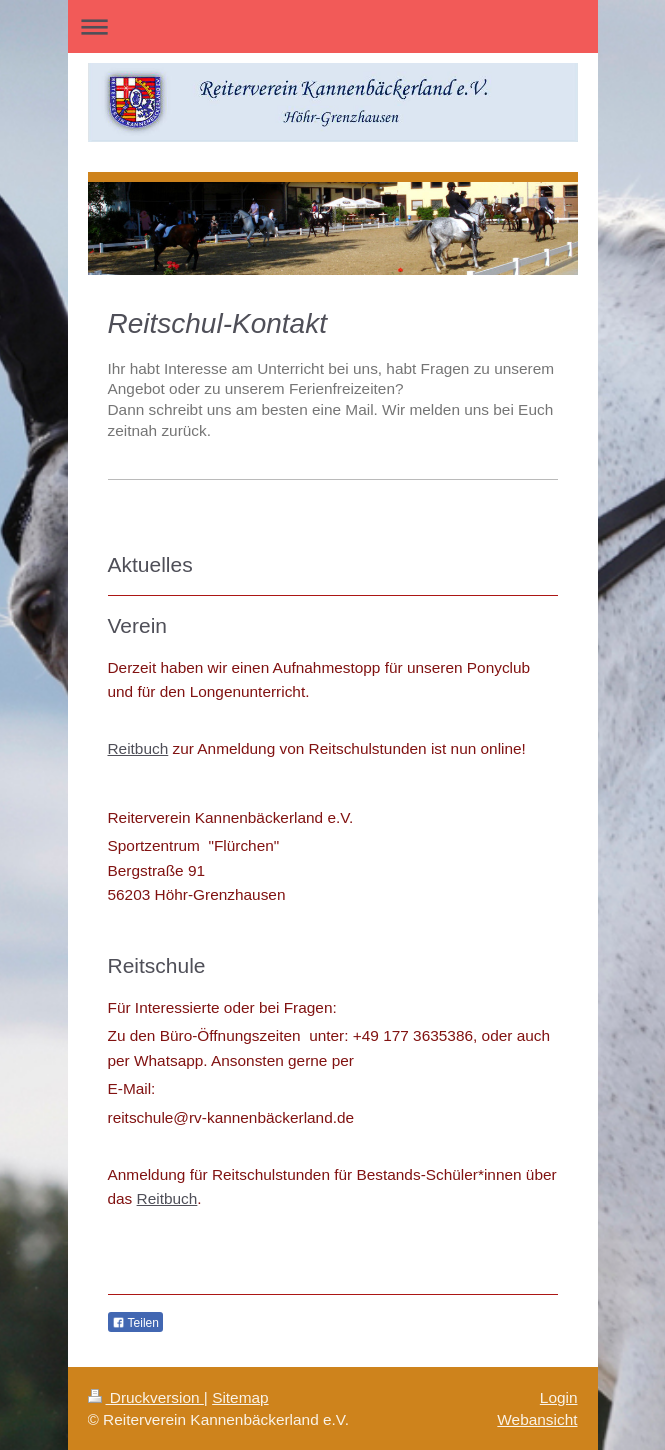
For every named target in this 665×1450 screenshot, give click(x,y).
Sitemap (240, 1397)
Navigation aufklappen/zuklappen (333, 26)
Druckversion (146, 1397)
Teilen (135, 1323)
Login (559, 1397)
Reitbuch (138, 748)
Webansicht (537, 1419)
